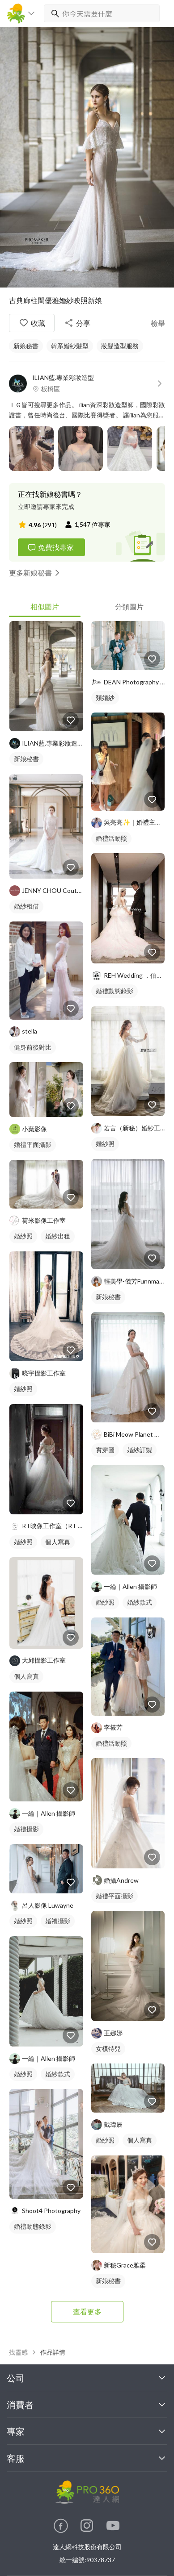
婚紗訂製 (139, 1450)
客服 (87, 2458)
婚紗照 (23, 1236)
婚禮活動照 (111, 838)
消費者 (87, 2404)
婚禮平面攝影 (32, 1144)
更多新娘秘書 (36, 572)
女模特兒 (108, 2048)
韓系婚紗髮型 (70, 346)
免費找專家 (50, 547)
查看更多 (87, 2311)
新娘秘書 (25, 346)
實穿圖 (105, 1450)
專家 (87, 2431)
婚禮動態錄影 (32, 2226)
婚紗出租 (57, 1236)
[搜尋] (53, 13)
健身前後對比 (32, 1047)
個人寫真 (57, 1542)
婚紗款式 (57, 2074)
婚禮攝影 (26, 1829)
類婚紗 (105, 697)
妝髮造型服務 (120, 346)
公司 (87, 2377)
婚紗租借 (26, 906)
